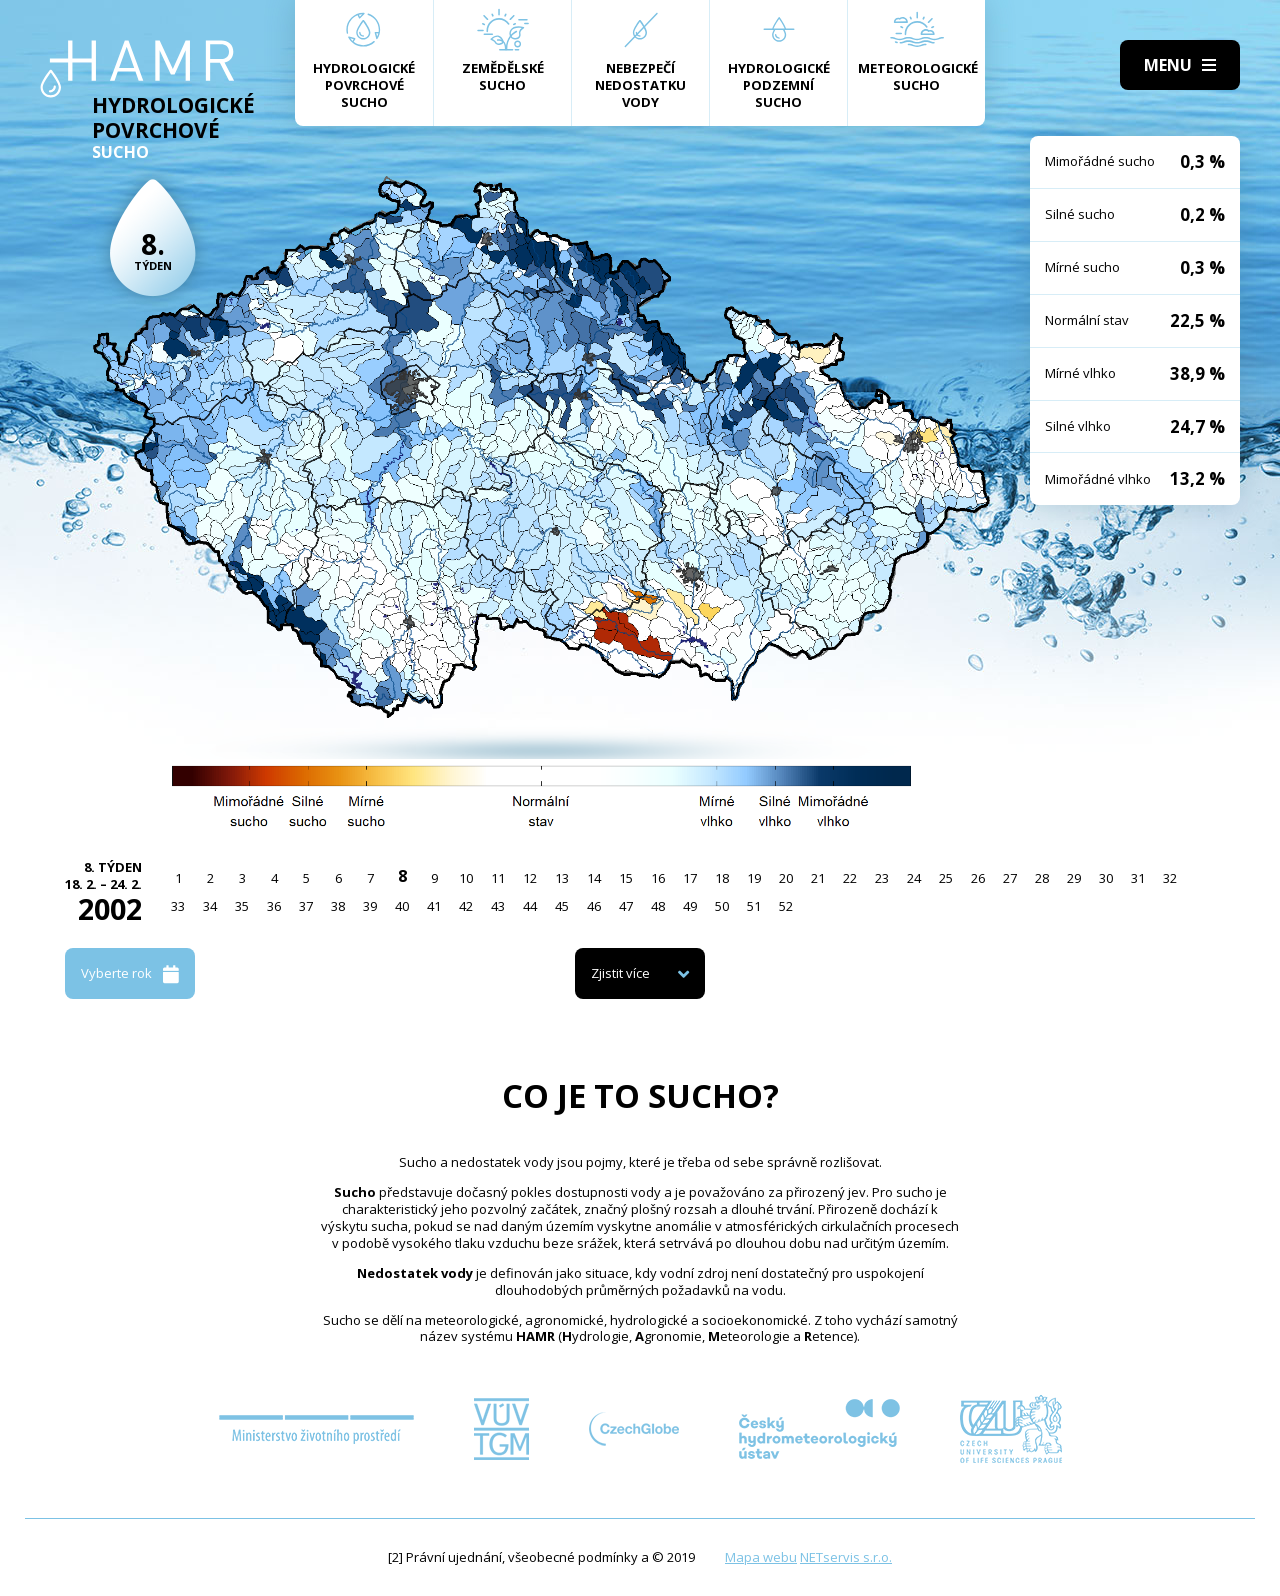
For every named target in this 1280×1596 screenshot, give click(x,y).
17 (690, 878)
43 (498, 906)
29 (1074, 878)
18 (722, 878)
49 (690, 906)
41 (434, 906)
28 (1042, 878)
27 (1010, 878)
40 (402, 906)
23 (882, 878)
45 (562, 906)
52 (786, 906)
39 (370, 906)
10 (466, 878)
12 (530, 878)
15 (626, 878)
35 (242, 906)
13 (562, 878)
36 (274, 906)
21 (818, 878)
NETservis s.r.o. (846, 1557)
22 (850, 878)
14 (594, 878)
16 (658, 878)
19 (754, 878)
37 (306, 906)
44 (530, 906)
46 (594, 906)
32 (1170, 878)
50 (722, 906)
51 (754, 906)
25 (946, 878)
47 (626, 906)
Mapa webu (761, 1557)
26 (978, 878)
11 (498, 878)
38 (338, 906)
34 (210, 906)
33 (178, 906)
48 (658, 906)
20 (786, 878)
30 (1106, 878)
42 (466, 906)
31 (1138, 878)
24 (914, 878)
